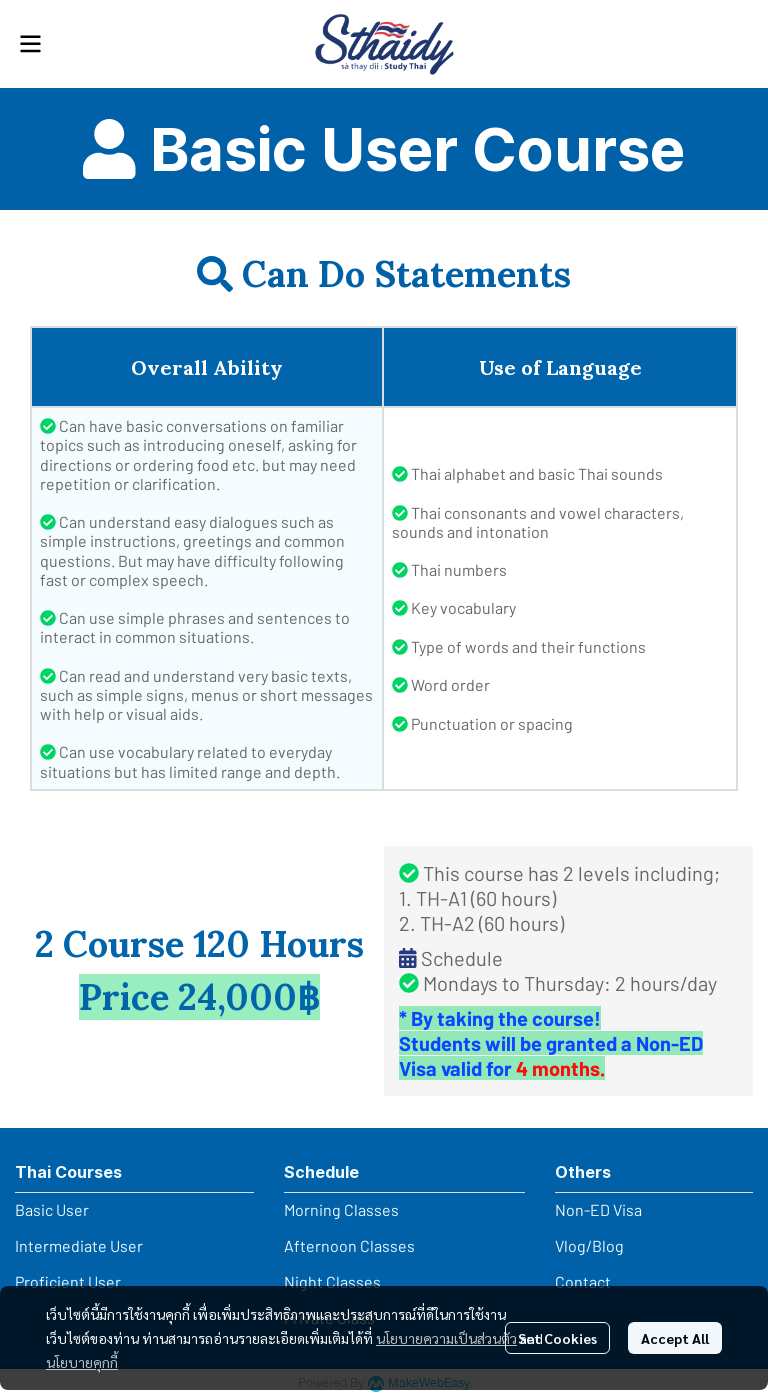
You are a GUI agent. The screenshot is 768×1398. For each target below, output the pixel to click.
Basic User (52, 1209)
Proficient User (68, 1281)
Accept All (675, 1338)
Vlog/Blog (589, 1245)
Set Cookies (557, 1338)
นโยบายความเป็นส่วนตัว (446, 1338)
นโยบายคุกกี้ (82, 1362)
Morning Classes (341, 1209)
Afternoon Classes (349, 1245)
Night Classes (332, 1281)
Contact (583, 1281)
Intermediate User (79, 1245)
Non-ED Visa (598, 1209)
